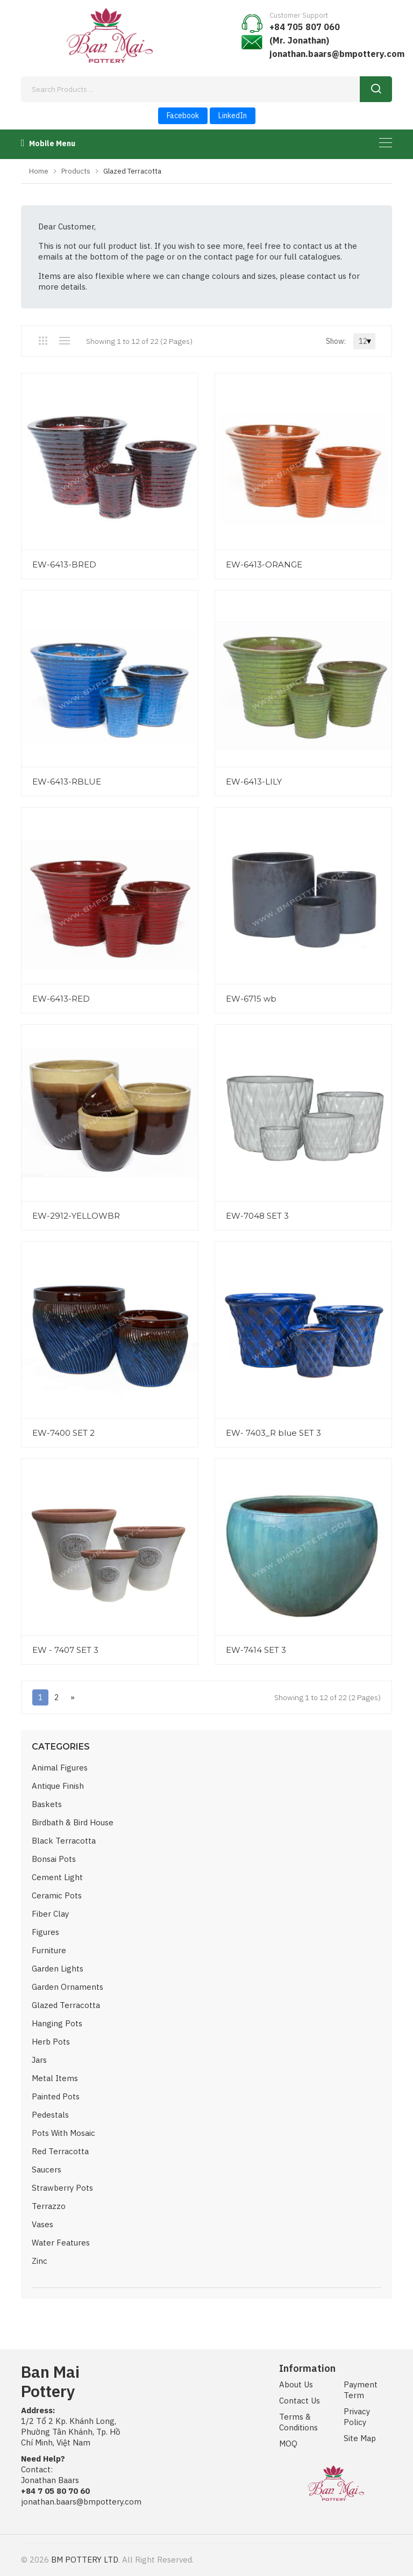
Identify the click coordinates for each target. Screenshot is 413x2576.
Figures (45, 1932)
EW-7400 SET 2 (63, 1433)
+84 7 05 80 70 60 (55, 2491)
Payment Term (361, 2389)
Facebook (183, 115)
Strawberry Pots (62, 2188)
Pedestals (50, 2115)
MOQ (288, 2443)
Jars (39, 2060)
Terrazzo (49, 2206)
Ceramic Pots (57, 1895)
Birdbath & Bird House (72, 1822)
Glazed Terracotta (66, 2005)
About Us (296, 2384)
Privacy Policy (357, 2416)
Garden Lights (57, 1968)
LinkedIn (232, 115)
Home (38, 171)
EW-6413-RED (61, 999)
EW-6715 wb (251, 999)
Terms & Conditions (298, 2422)
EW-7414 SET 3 (256, 1650)
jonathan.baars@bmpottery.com (336, 53)
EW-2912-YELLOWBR (76, 1216)
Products (75, 171)
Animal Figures (60, 1767)
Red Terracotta (60, 2151)
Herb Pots (51, 2042)
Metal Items (55, 2078)
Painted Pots (56, 2096)
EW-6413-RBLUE (66, 781)
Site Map (360, 2438)
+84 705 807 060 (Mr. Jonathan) (304, 33)
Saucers (46, 2169)
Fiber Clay (50, 1914)
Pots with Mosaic (63, 2133)
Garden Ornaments (67, 1987)
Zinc (39, 2261)
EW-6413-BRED (64, 564)
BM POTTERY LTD (84, 2560)
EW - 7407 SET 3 (65, 1650)
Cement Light (57, 1877)
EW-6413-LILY (254, 781)
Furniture (49, 1950)
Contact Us (299, 2400)
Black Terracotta (64, 1841)
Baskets (47, 1804)
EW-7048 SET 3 (257, 1216)
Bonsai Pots (54, 1859)
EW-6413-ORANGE (264, 564)
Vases (42, 2224)
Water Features (61, 2242)
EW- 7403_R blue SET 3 (273, 1433)
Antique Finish (58, 1786)
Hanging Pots (57, 2023)
